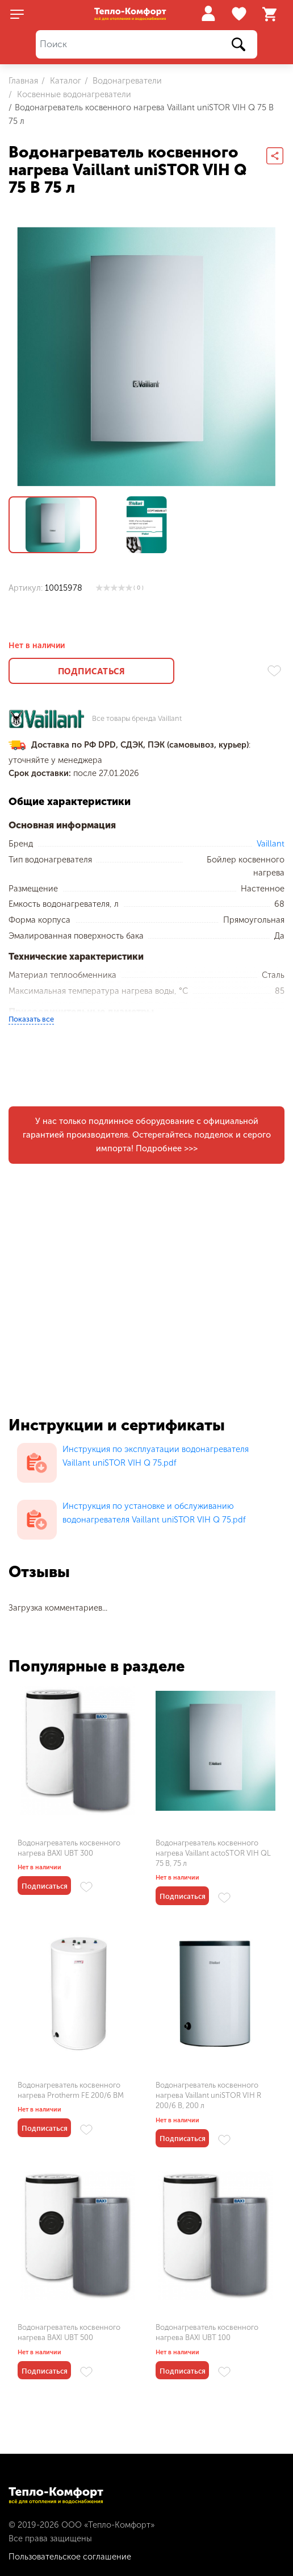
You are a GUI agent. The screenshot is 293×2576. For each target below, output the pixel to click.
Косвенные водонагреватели (73, 94)
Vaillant (270, 844)
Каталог (64, 81)
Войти (208, 13)
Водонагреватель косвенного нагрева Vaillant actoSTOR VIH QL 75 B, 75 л (213, 1853)
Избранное (240, 14)
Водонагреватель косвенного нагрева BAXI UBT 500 (69, 2332)
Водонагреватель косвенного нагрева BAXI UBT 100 (207, 2332)
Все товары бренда (137, 719)
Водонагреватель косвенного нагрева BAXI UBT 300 (69, 1848)
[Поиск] (146, 44)
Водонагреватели (126, 81)
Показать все (31, 1019)
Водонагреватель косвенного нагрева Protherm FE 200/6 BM (71, 2090)
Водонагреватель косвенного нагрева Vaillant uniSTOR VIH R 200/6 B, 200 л (208, 2095)
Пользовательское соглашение (70, 2557)
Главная (23, 81)
